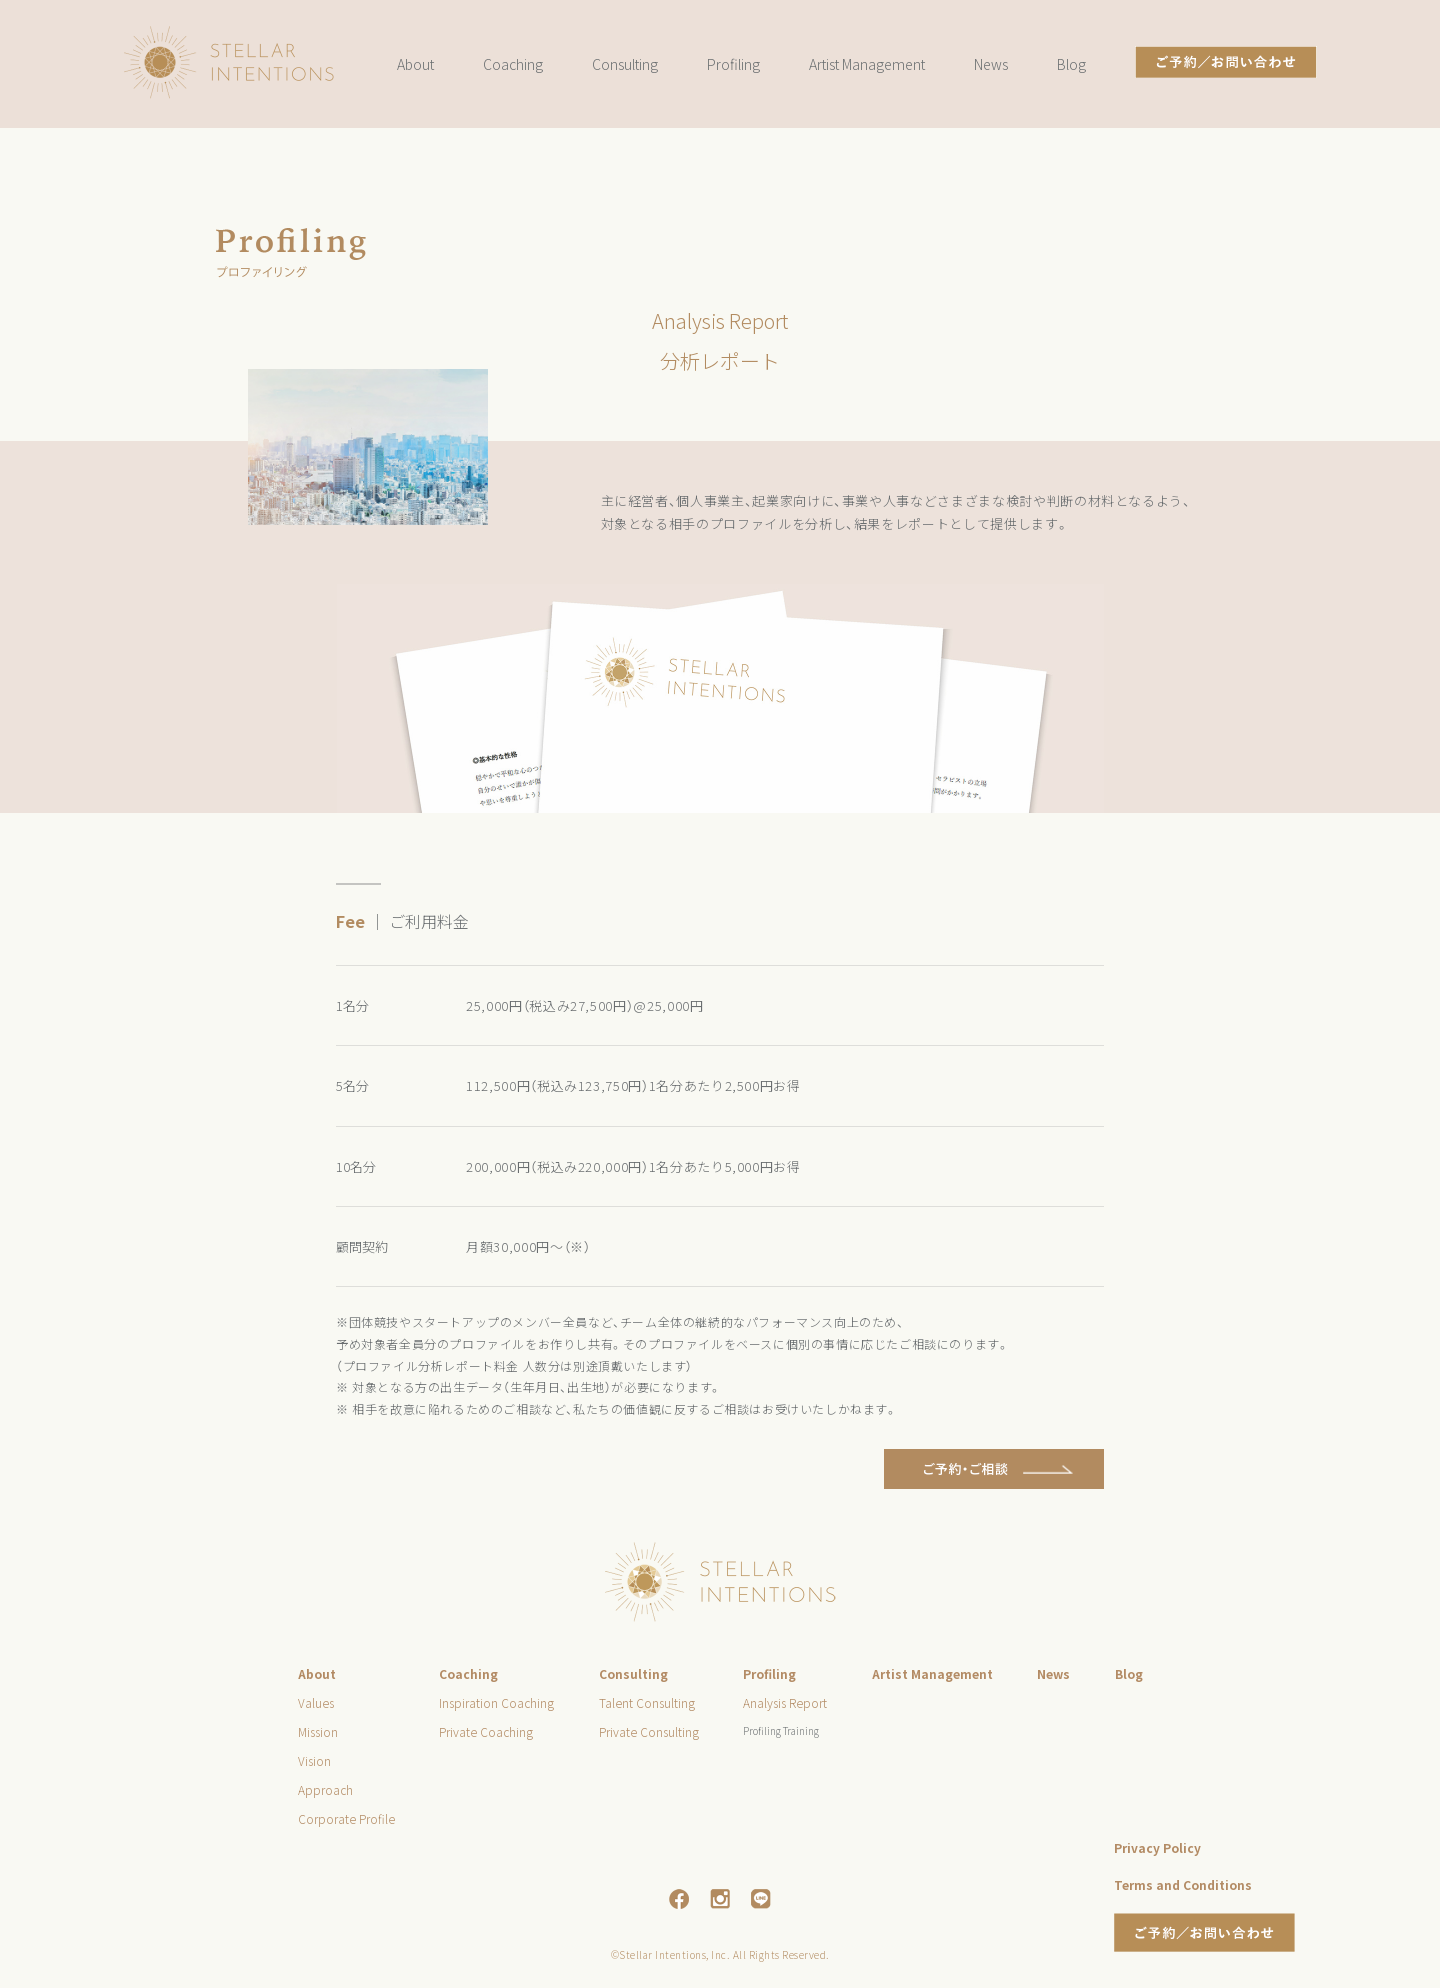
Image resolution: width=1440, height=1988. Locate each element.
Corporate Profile (346, 1818)
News (991, 64)
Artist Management (867, 64)
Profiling (733, 64)
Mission (318, 1731)
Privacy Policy (1157, 1847)
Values (316, 1702)
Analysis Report (785, 1702)
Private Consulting (649, 1731)
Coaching (513, 64)
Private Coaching (486, 1731)
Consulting (625, 64)
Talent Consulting (647, 1702)
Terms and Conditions (1183, 1884)
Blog (1071, 64)
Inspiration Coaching (496, 1702)
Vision (314, 1760)
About (415, 64)
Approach (325, 1789)
